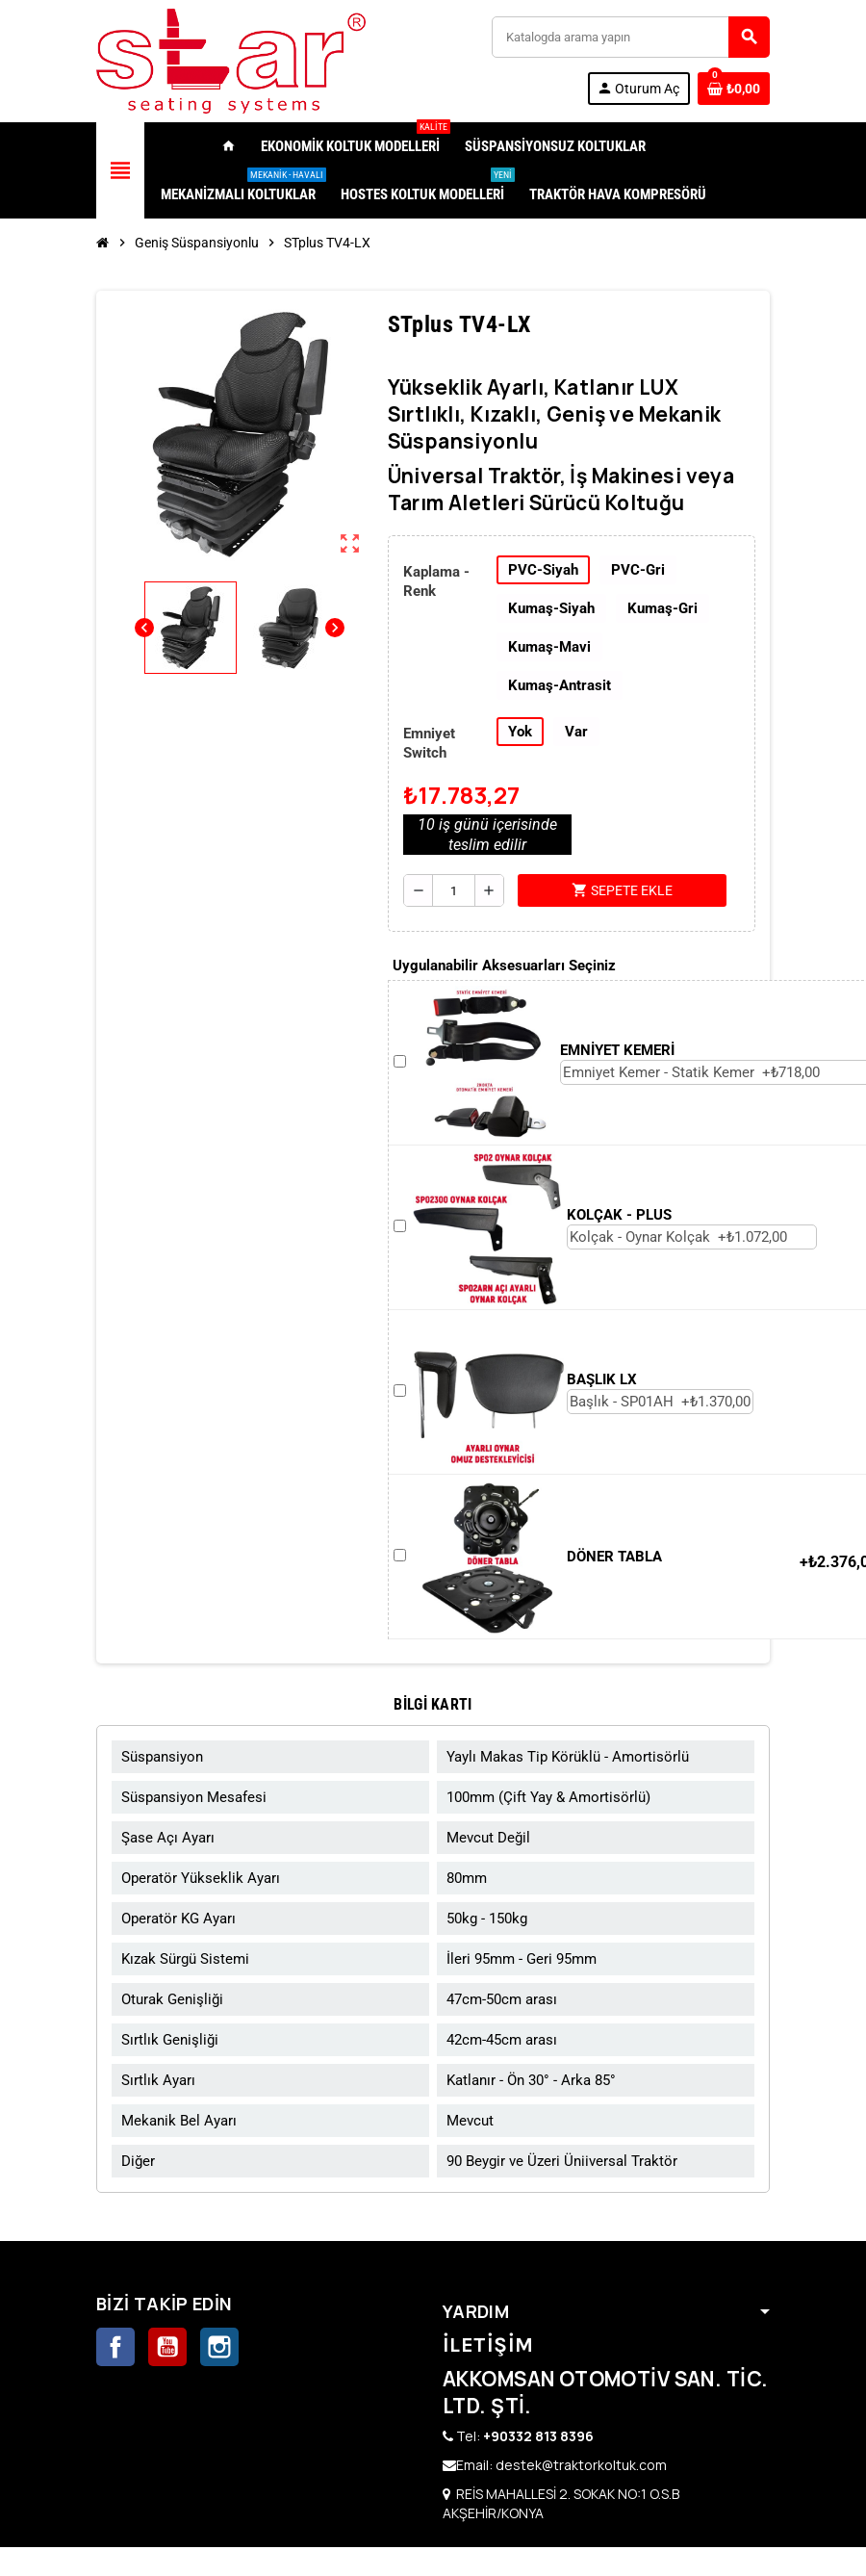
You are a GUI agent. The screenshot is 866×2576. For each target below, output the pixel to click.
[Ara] (630, 37)
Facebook (115, 2347)
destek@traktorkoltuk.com (581, 2465)
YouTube (167, 2347)
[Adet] (453, 890)
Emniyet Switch (429, 743)
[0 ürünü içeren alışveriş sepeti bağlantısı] (734, 88)
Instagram (219, 2347)
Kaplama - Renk (436, 581)
